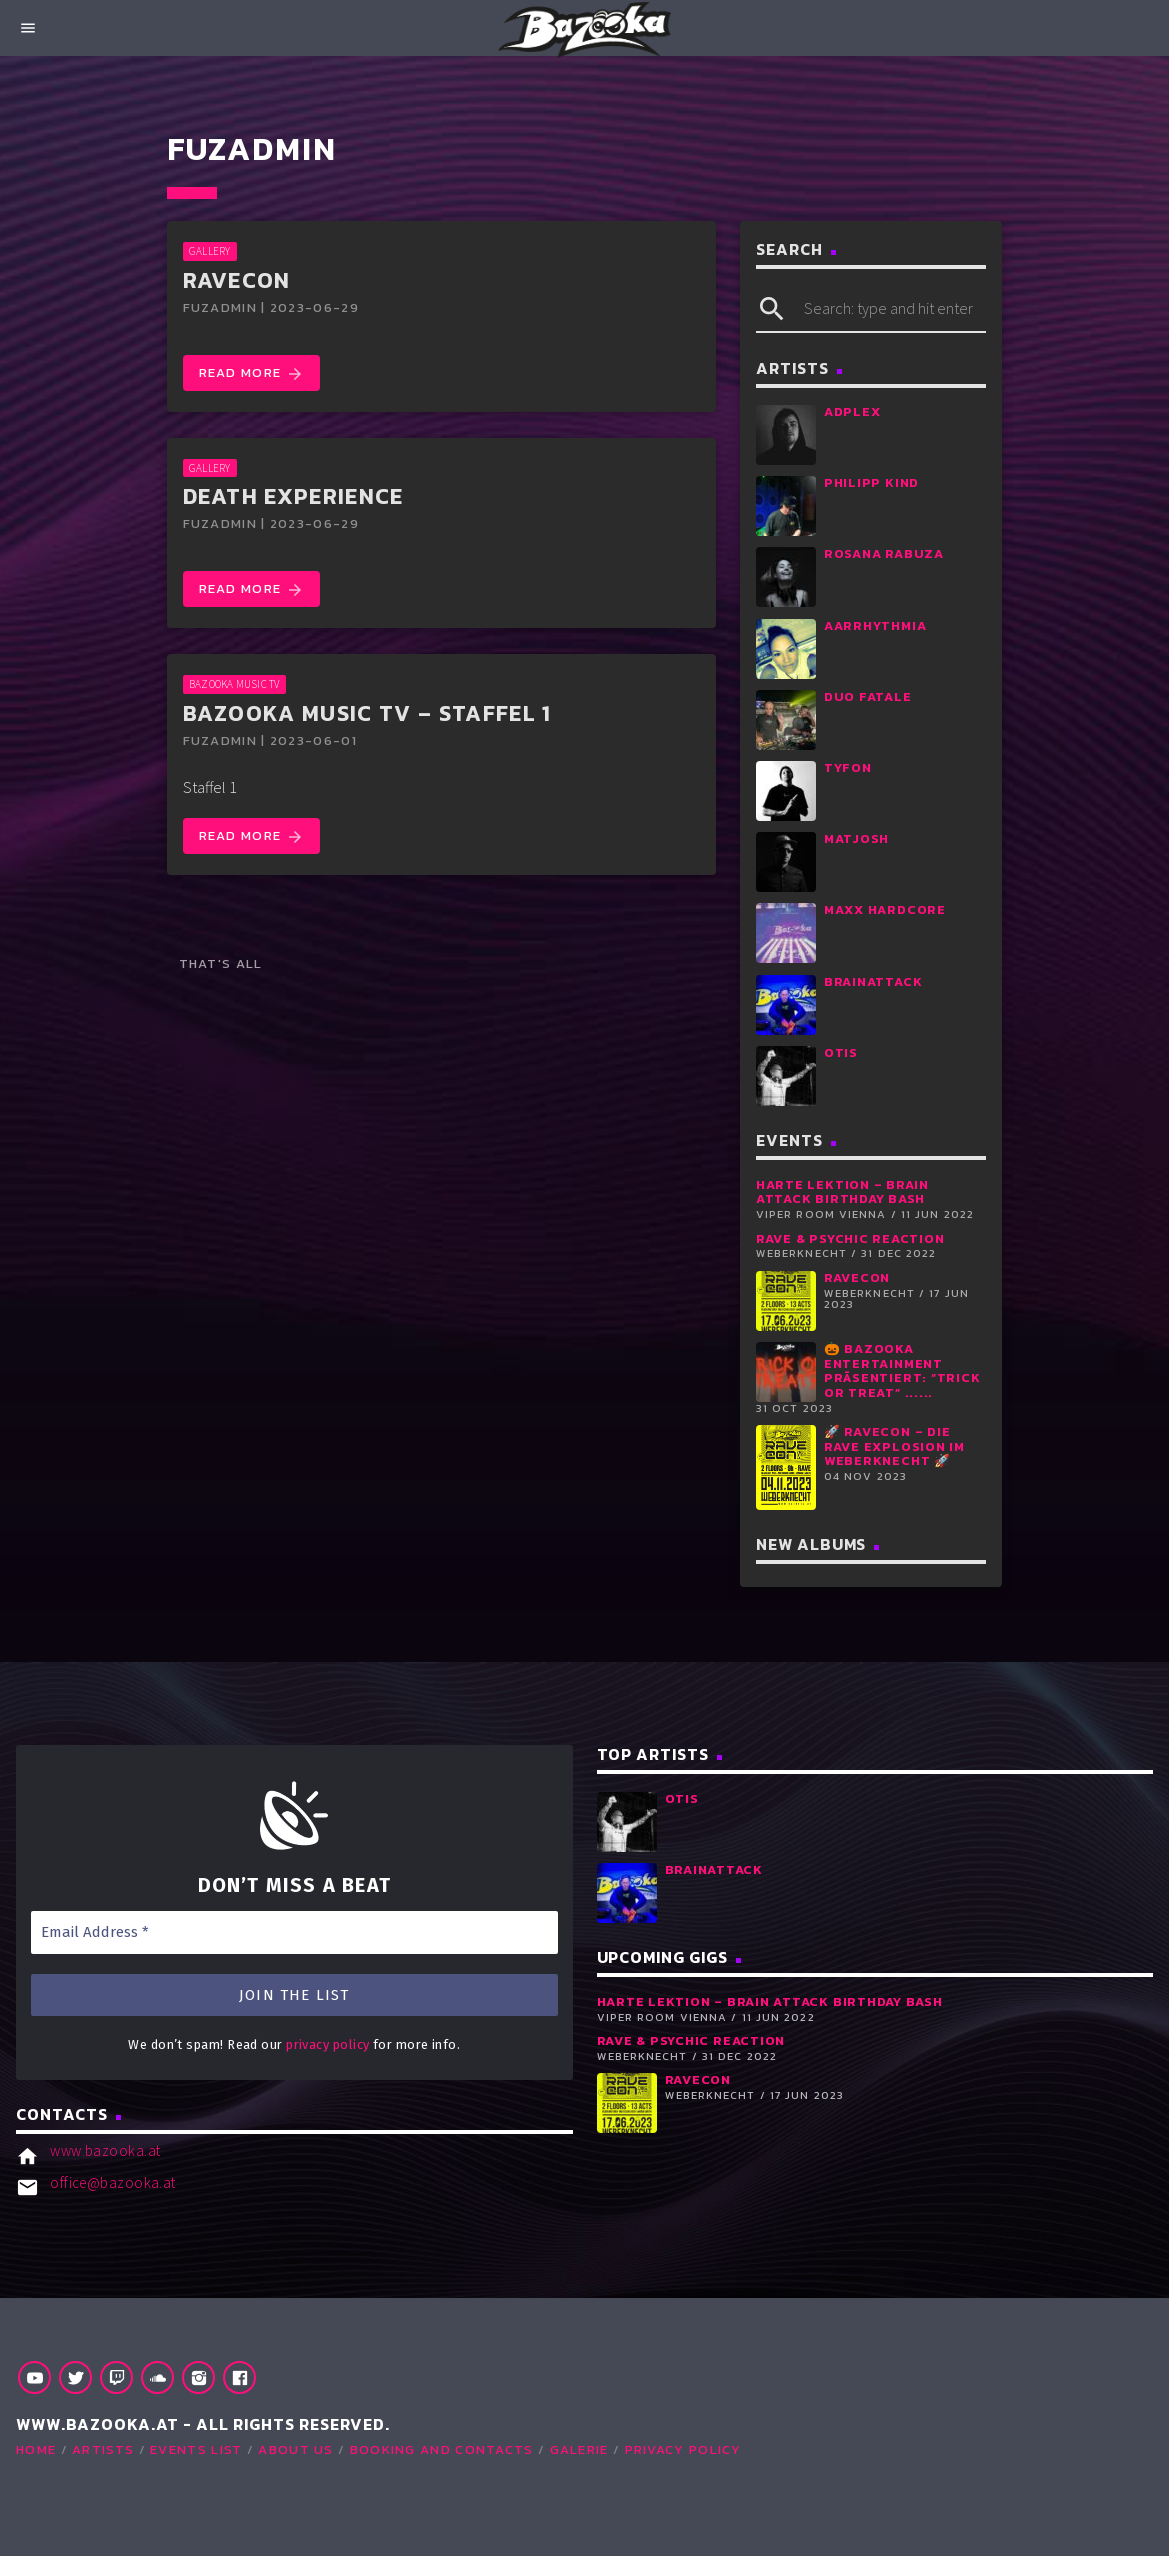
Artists (103, 2449)
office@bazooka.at (113, 2182)
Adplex (852, 411)
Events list (196, 2449)
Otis (841, 1052)
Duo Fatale (868, 696)
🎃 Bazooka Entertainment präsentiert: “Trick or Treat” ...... (902, 1370)
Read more (251, 373)
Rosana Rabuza (884, 553)
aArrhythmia (875, 625)
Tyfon (848, 767)
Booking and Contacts (442, 2449)
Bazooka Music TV (234, 684)
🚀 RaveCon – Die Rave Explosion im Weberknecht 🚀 (894, 1446)
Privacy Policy (683, 2449)
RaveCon (237, 280)
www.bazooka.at (105, 2150)
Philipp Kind (871, 482)
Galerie (579, 2449)
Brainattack (873, 981)
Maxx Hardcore (885, 909)
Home (36, 2449)
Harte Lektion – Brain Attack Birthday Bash (842, 1192)
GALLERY (210, 251)
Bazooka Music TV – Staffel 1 (367, 713)
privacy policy (327, 2044)
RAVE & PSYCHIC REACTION (850, 1238)
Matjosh (856, 838)
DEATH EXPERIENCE (293, 496)
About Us (295, 2449)
